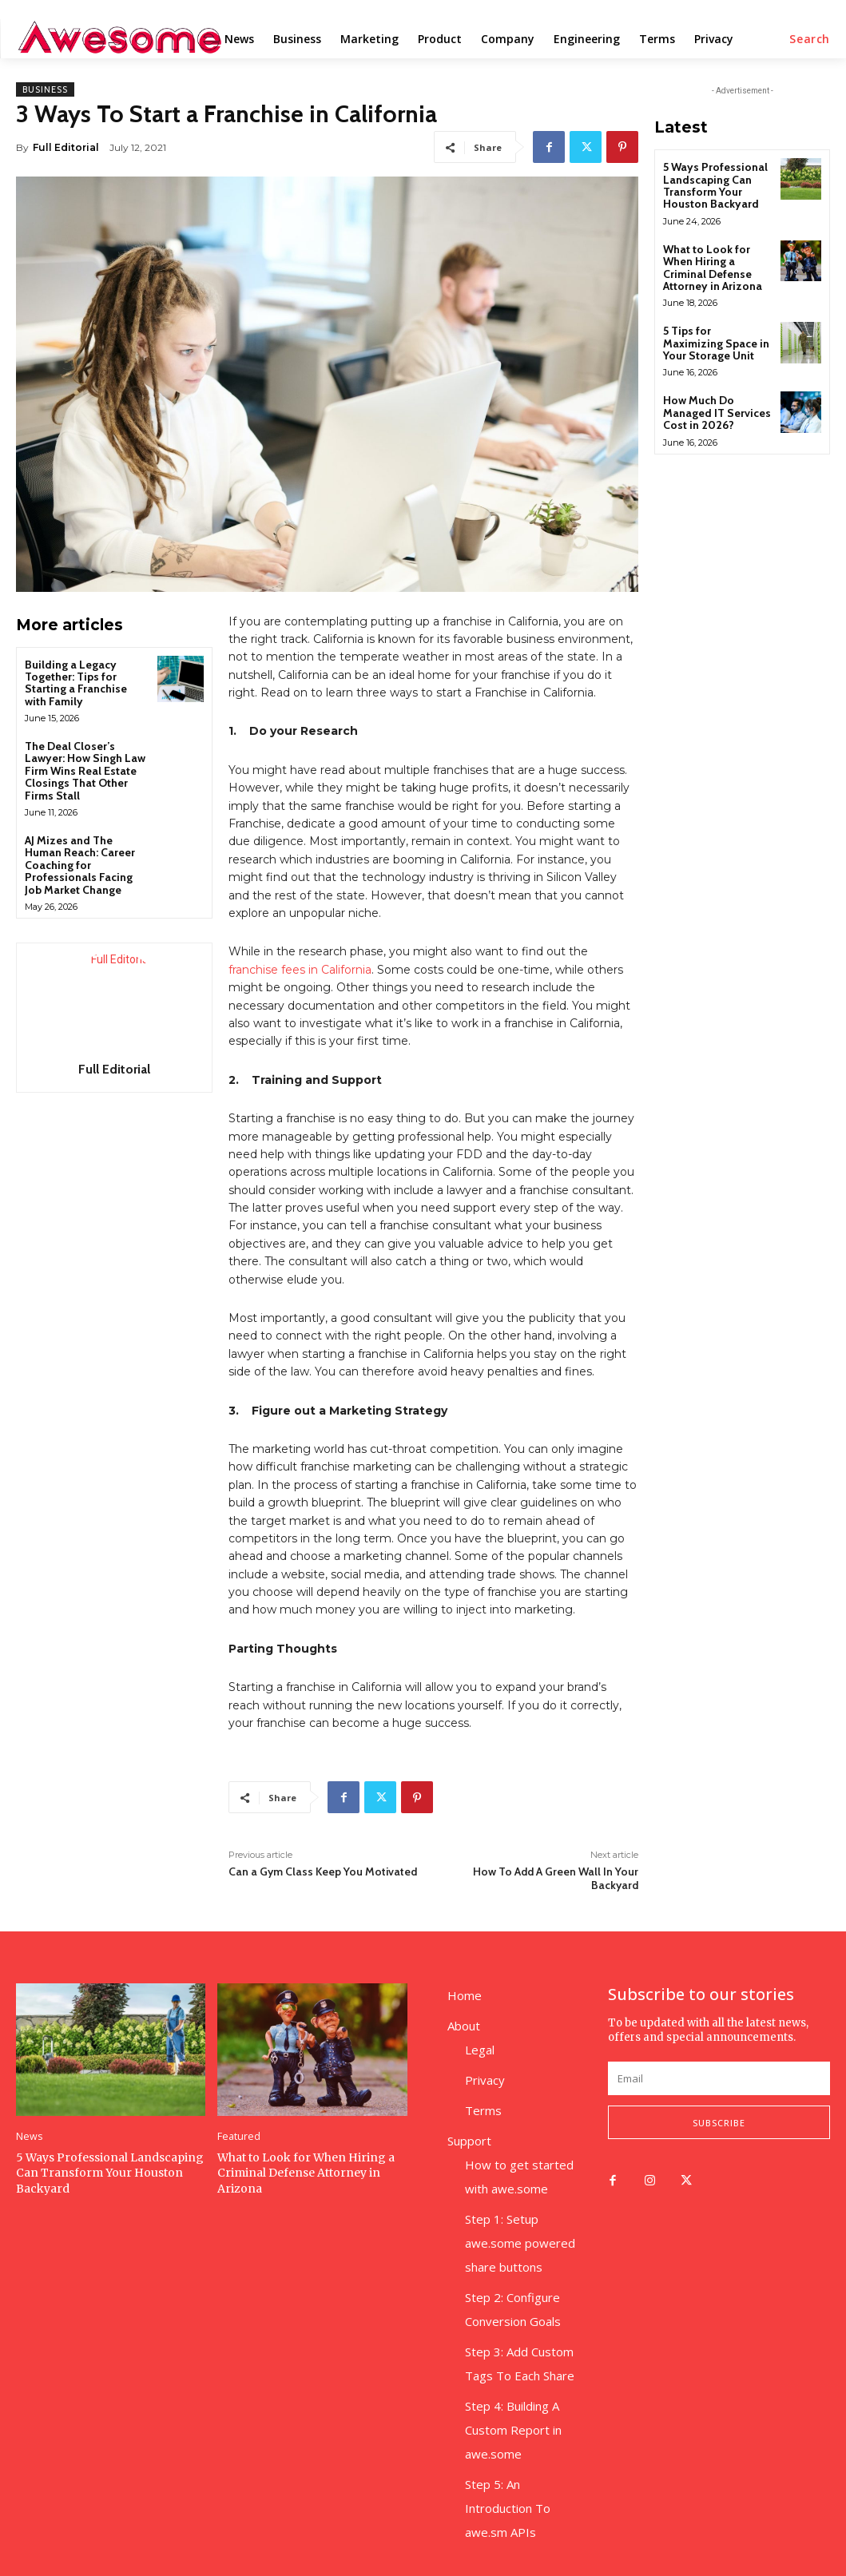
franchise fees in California (299, 970)
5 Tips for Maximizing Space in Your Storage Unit (716, 343)
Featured (237, 2136)
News (28, 2136)
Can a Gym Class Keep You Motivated (322, 1871)
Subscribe (719, 2123)
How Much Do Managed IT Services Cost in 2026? (717, 412)
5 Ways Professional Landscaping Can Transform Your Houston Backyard (715, 185)
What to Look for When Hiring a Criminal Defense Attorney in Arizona (712, 267)
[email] (719, 2078)
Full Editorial (66, 147)
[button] (809, 39)
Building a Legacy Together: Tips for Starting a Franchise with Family (76, 682)
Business (45, 89)
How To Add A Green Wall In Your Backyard (555, 1878)
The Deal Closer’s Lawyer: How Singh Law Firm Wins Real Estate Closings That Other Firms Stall (85, 771)
